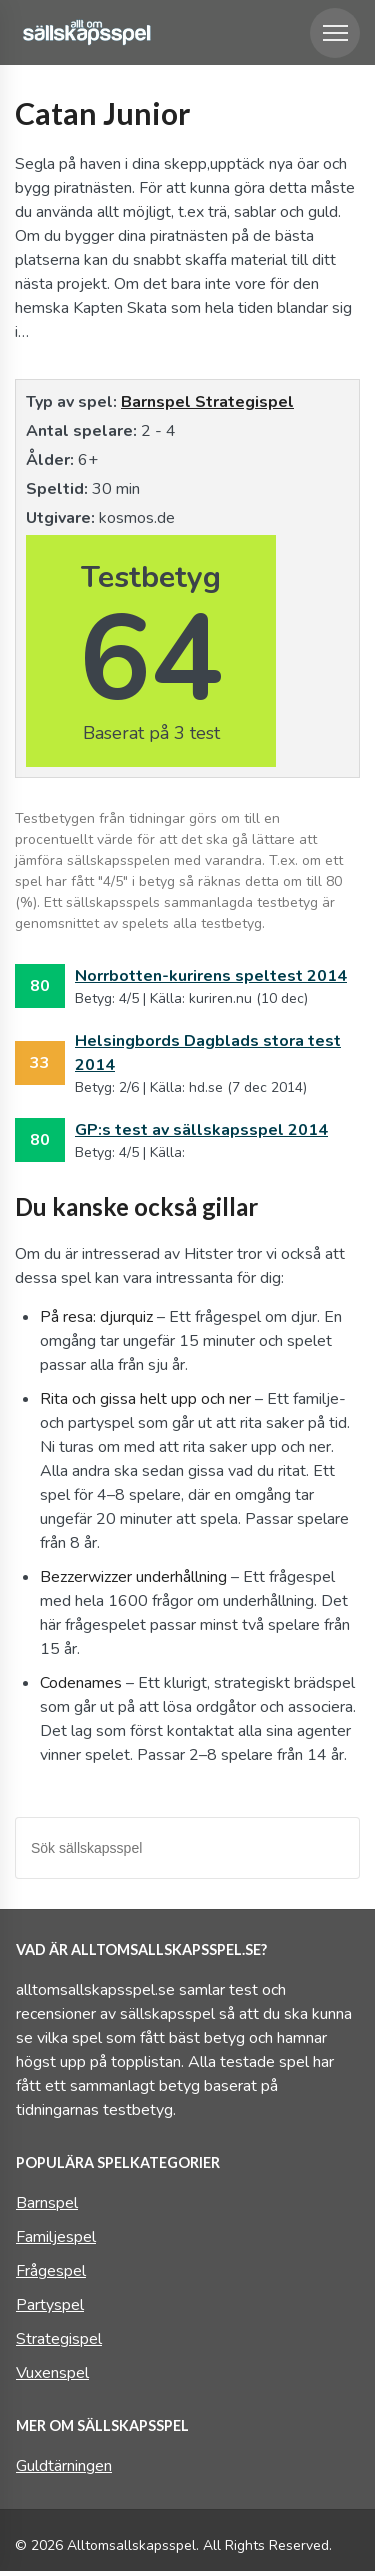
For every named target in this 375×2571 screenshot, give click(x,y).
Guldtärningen (64, 2466)
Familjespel (56, 2237)
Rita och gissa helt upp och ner (145, 1399)
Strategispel (244, 402)
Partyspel (50, 2305)
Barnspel (158, 402)
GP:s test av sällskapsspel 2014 (201, 1130)
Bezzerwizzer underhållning (133, 1577)
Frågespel (51, 2271)
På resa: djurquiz (96, 1317)
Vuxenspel (52, 2373)
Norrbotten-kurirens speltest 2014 (211, 976)
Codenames (81, 1683)
